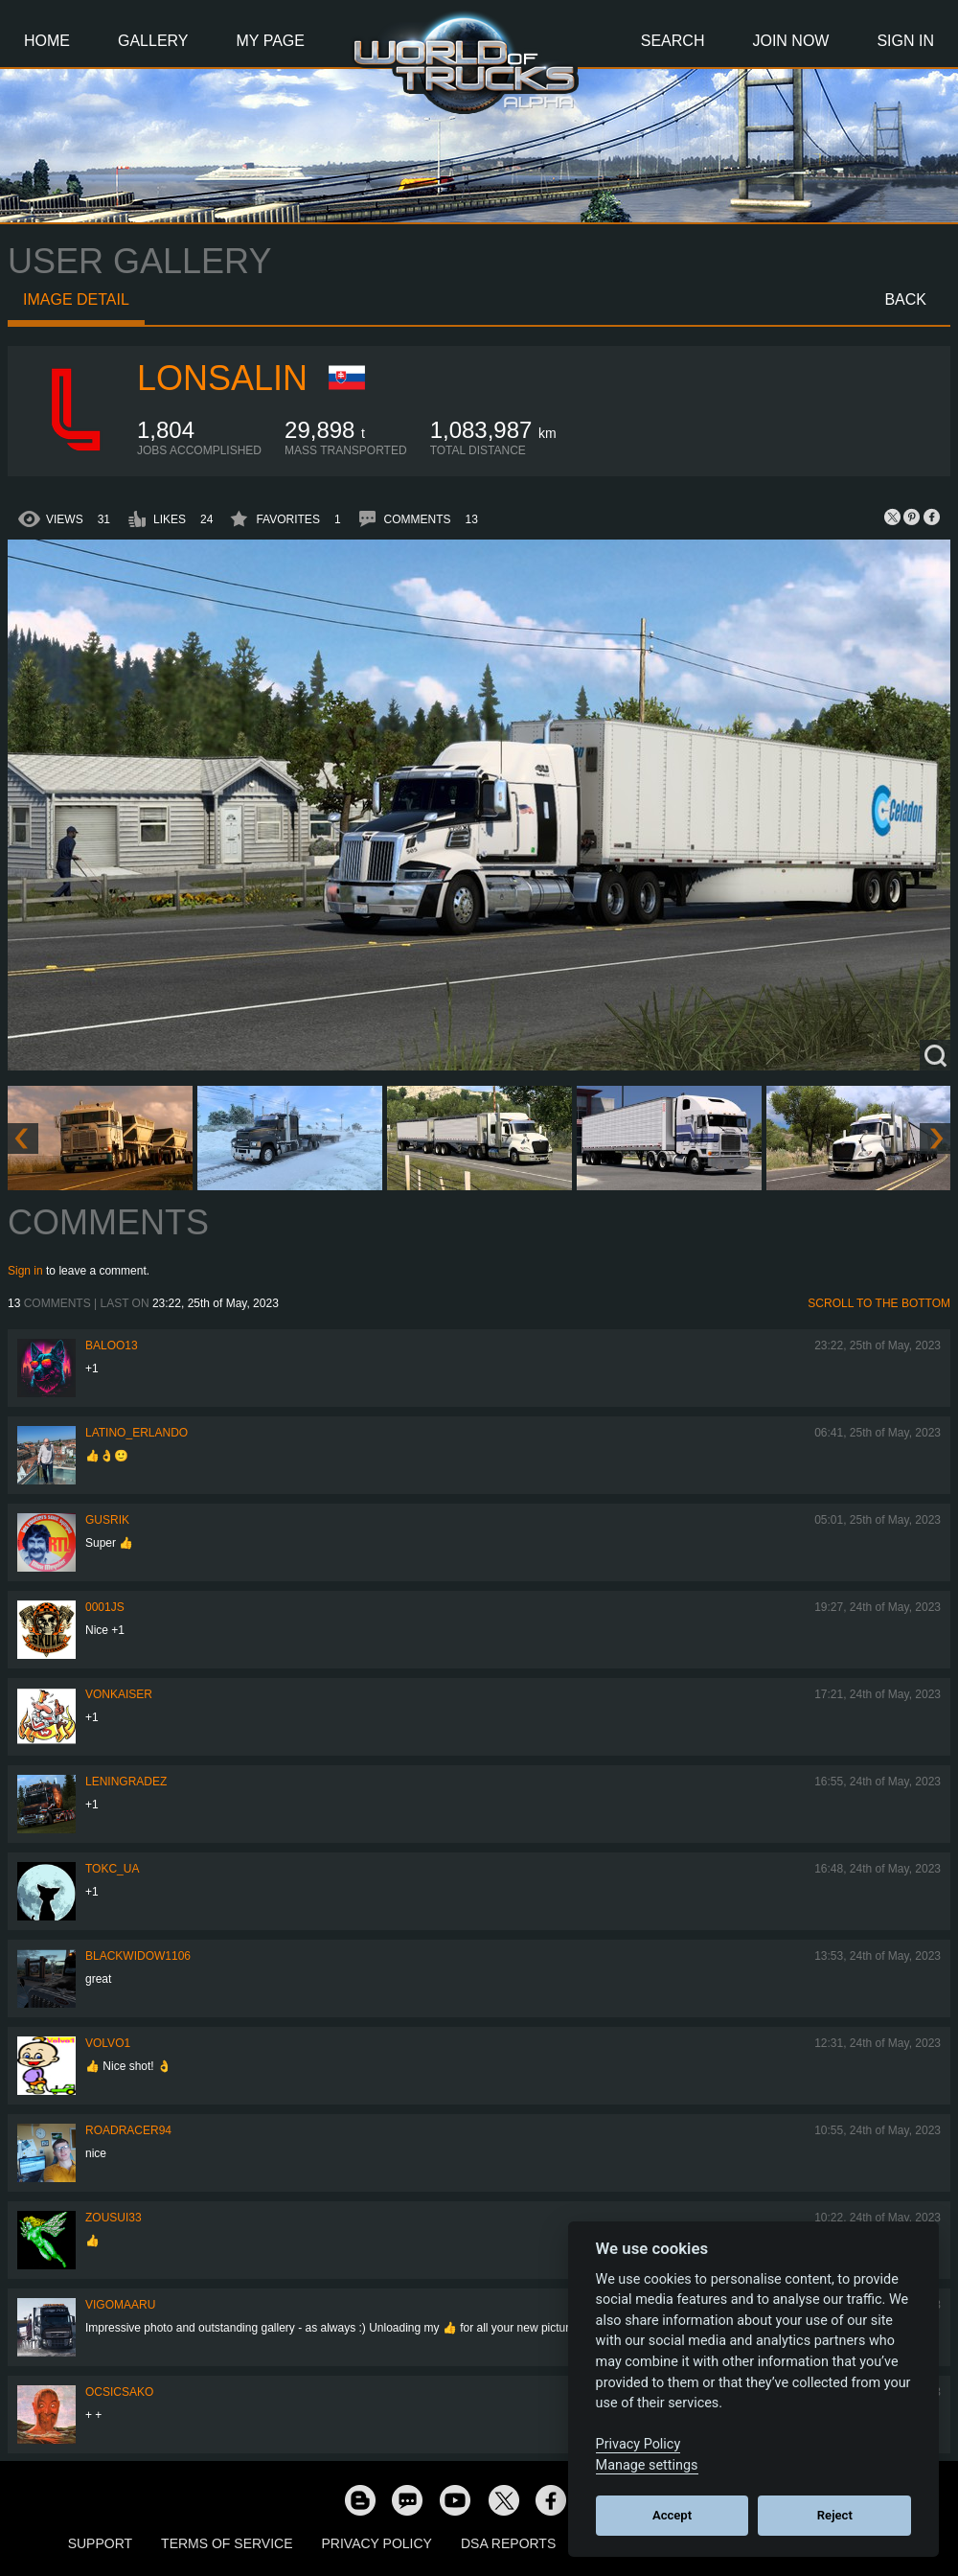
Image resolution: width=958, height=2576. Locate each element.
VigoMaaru (120, 2305)
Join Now (790, 41)
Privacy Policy (377, 2543)
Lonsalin (222, 378)
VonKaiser (118, 1694)
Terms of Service (226, 2543)
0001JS (105, 1607)
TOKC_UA (112, 1868)
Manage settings (647, 2465)
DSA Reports (508, 2543)
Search (673, 41)
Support (100, 2543)
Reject (835, 2515)
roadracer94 (128, 2130)
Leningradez (126, 1781)
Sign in (25, 1270)
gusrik (107, 1520)
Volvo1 (107, 2043)
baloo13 (111, 1345)
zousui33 (113, 2217)
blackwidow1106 (138, 1956)
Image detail (76, 299)
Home (47, 41)
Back (905, 299)
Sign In (905, 41)
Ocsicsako (119, 2392)
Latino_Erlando (136, 1432)
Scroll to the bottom (879, 1303)
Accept (672, 2515)
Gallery (153, 41)
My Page (271, 41)
